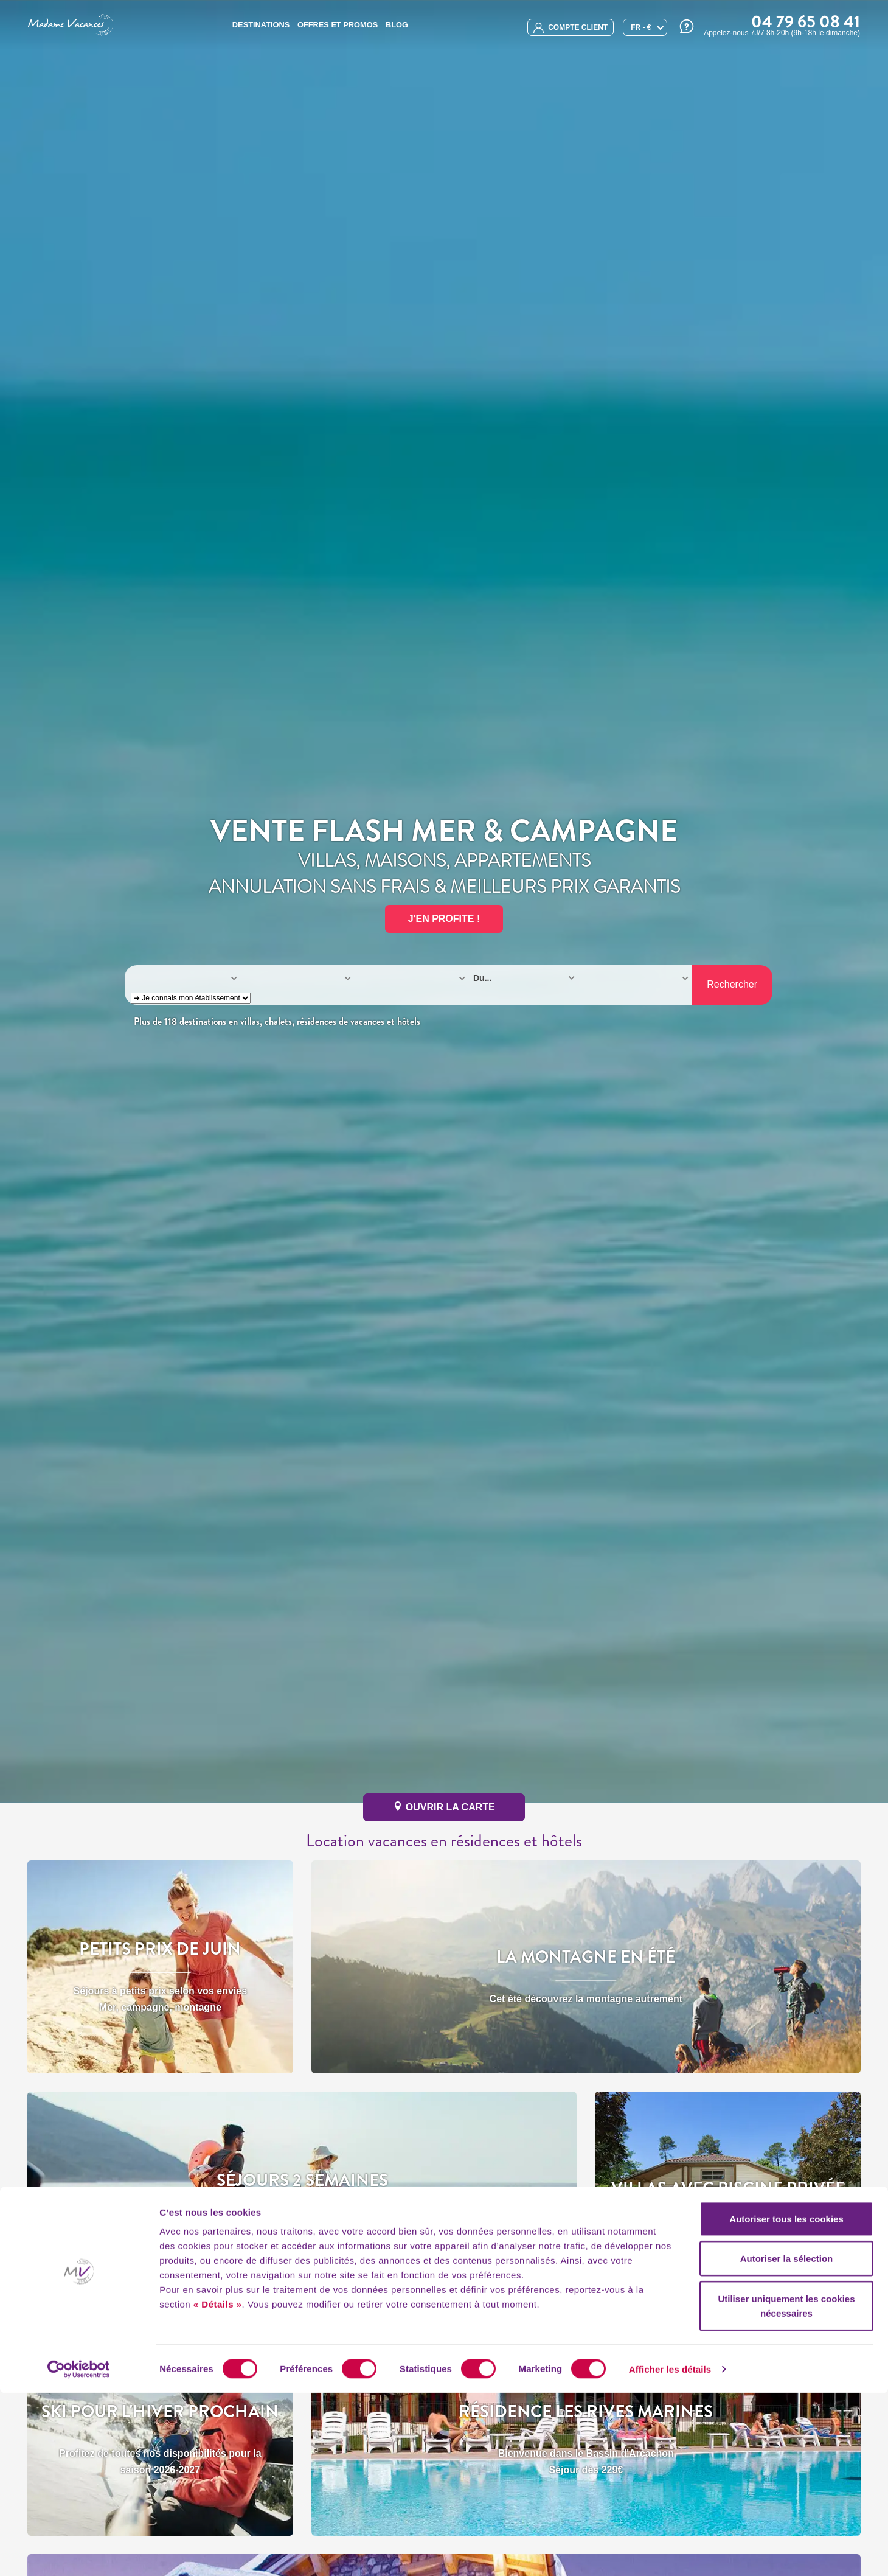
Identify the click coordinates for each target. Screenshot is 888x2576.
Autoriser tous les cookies (786, 2401)
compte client (570, 28)
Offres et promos (337, 24)
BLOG (397, 24)
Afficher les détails (670, 2552)
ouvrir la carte (443, 1806)
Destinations (261, 24)
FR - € (641, 27)
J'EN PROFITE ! (444, 918)
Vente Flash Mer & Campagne (444, 831)
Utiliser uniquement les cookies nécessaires (786, 2488)
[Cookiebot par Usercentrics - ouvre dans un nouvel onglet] (79, 2552)
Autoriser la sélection (786, 2442)
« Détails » (217, 2487)
